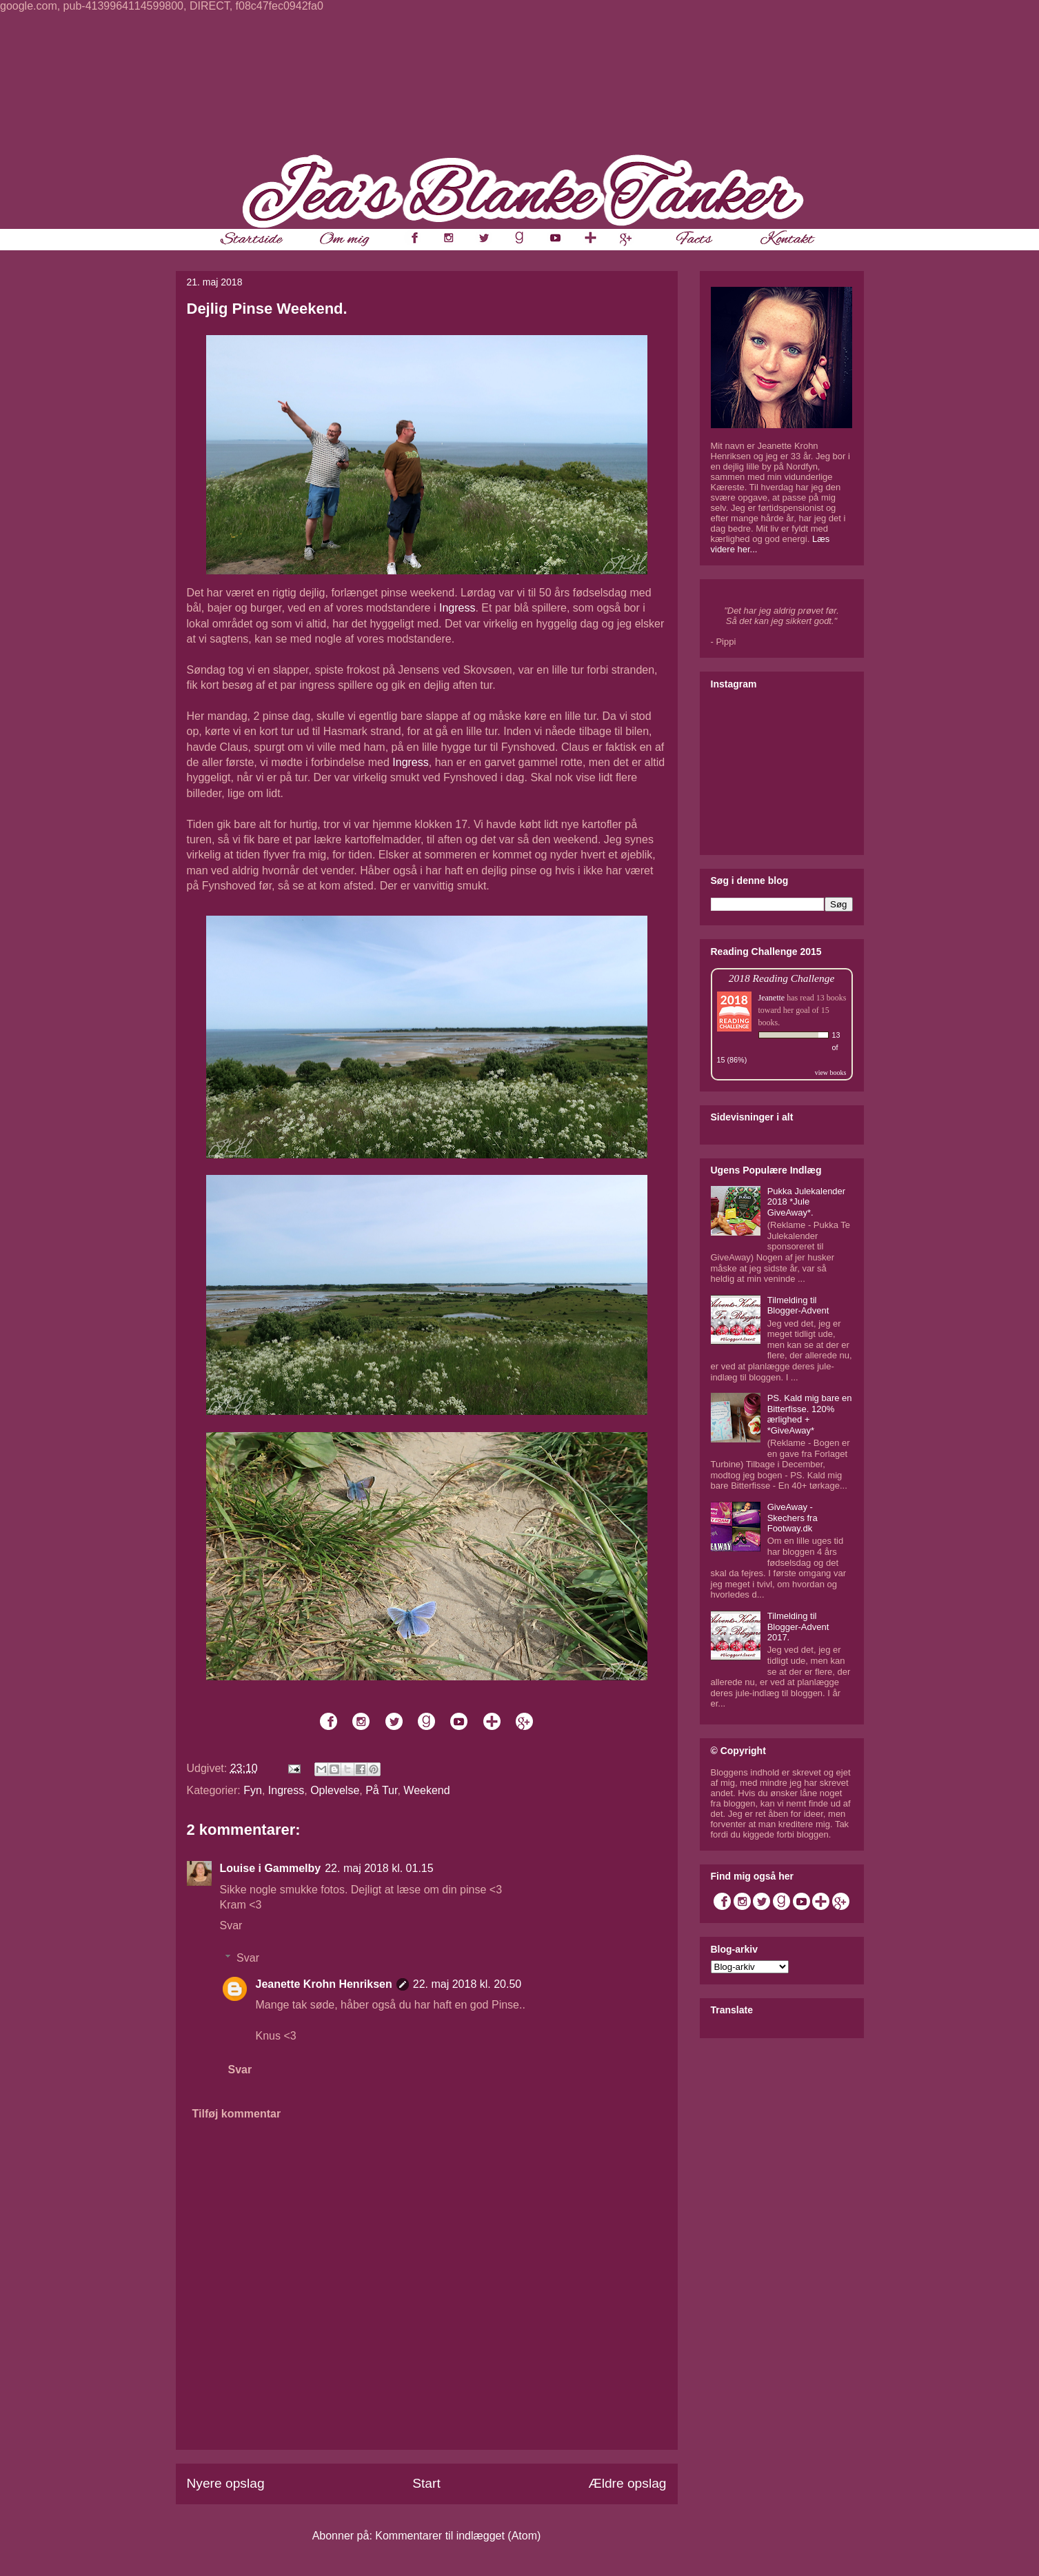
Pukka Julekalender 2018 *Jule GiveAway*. (806, 1202)
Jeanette (771, 998)
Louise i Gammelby (270, 1868)
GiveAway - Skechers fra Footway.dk (792, 1517)
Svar (231, 1925)
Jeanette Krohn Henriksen (324, 1984)
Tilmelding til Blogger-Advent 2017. (798, 1626)
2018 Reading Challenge (782, 978)
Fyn (252, 1790)
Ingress (457, 608)
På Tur (381, 1790)
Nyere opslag (226, 2483)
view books (831, 1072)
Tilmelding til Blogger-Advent (798, 1305)
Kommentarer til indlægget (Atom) (458, 2536)
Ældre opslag (627, 2483)
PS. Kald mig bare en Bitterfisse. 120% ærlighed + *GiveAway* (809, 1414)
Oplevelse (334, 1790)
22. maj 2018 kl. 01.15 (379, 1868)
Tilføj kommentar (236, 2114)
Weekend (426, 1790)
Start (426, 2483)
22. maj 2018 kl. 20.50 (467, 1984)
